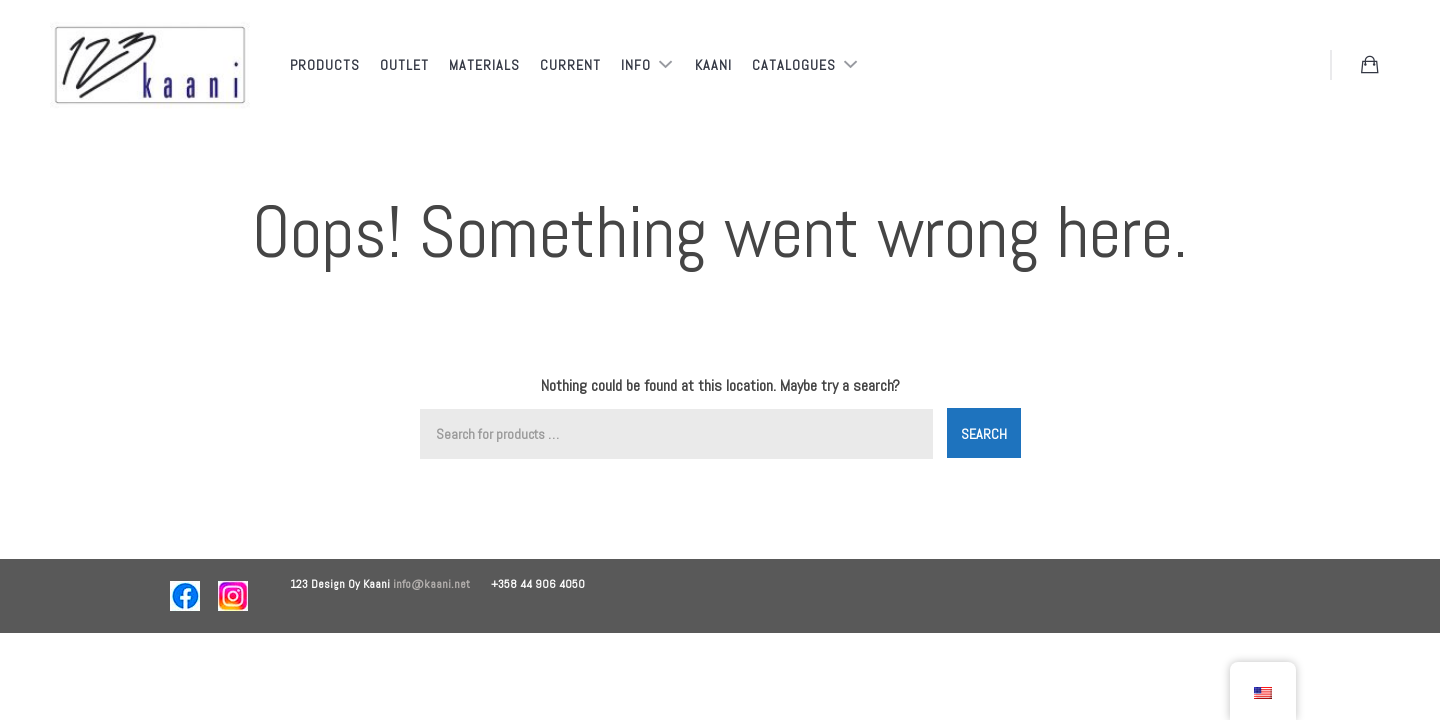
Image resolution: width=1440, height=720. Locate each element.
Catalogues (796, 65)
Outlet (404, 65)
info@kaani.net (442, 584)
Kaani (713, 65)
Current (570, 65)
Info (638, 65)
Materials (484, 65)
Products (325, 65)
